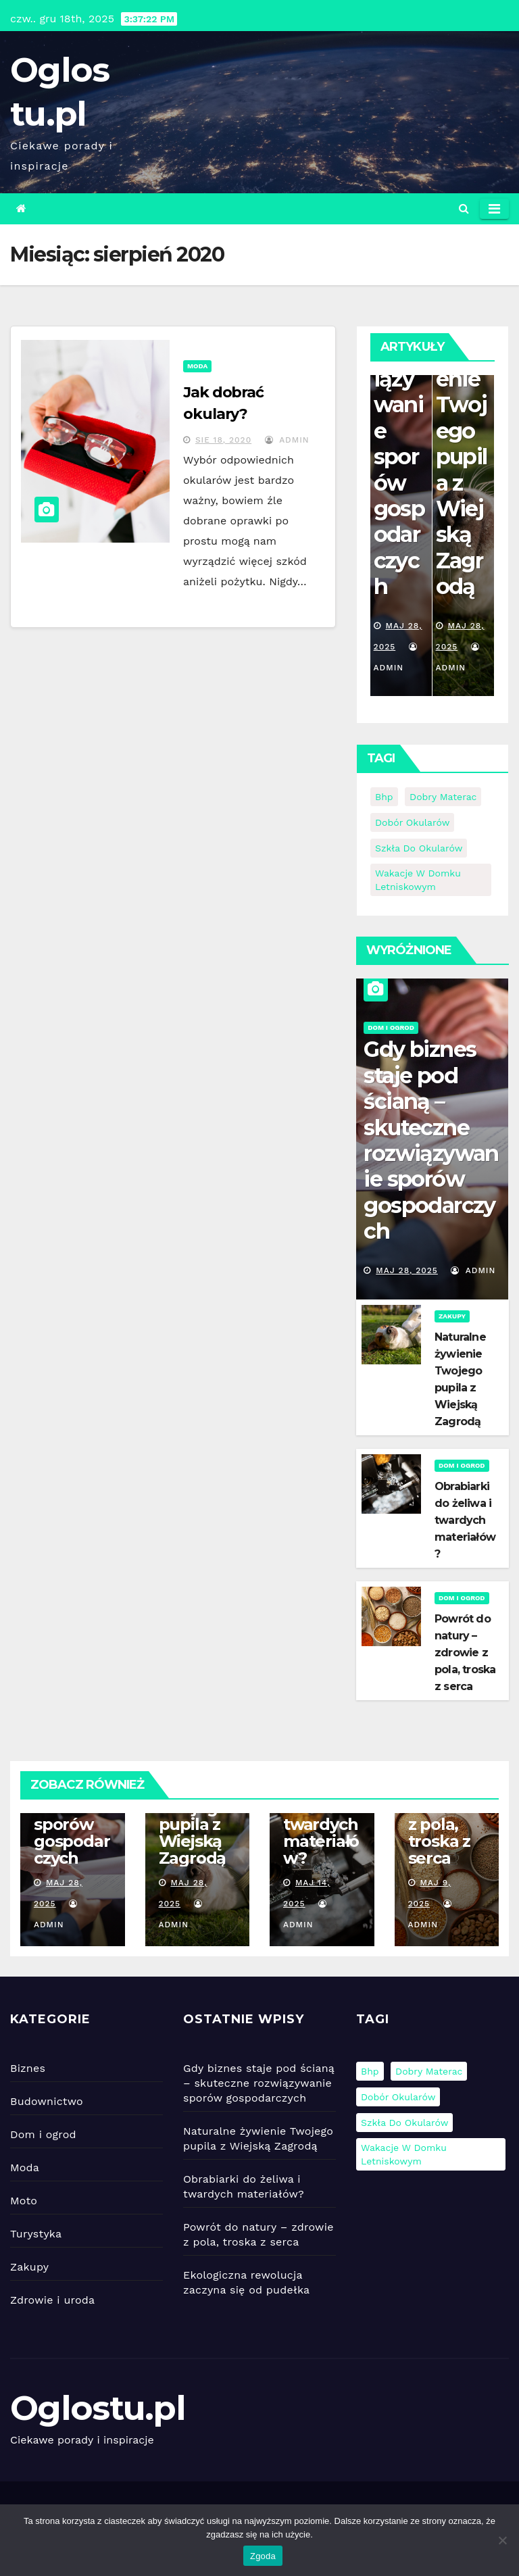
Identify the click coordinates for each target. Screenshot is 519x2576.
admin (287, 440)
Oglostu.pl (97, 2408)
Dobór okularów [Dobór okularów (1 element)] (412, 822)
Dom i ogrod (391, 1027)
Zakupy (452, 1316)
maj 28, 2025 (407, 1270)
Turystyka (35, 2233)
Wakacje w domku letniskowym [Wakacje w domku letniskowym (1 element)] (418, 880)
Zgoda (263, 2556)
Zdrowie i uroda (52, 2300)
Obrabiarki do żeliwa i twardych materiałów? (465, 1520)
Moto (23, 2200)
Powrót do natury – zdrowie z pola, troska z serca (465, 1652)
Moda (197, 366)
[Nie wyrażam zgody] (502, 2540)
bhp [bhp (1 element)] (384, 796)
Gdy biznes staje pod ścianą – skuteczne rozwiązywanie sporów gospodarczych (431, 1140)
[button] (464, 208)
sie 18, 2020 (223, 440)
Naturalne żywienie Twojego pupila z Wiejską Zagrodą (461, 443)
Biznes (27, 2068)
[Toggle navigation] (494, 209)
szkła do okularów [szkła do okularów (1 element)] (418, 848)
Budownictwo (46, 2101)
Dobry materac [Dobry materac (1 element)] (443, 796)
